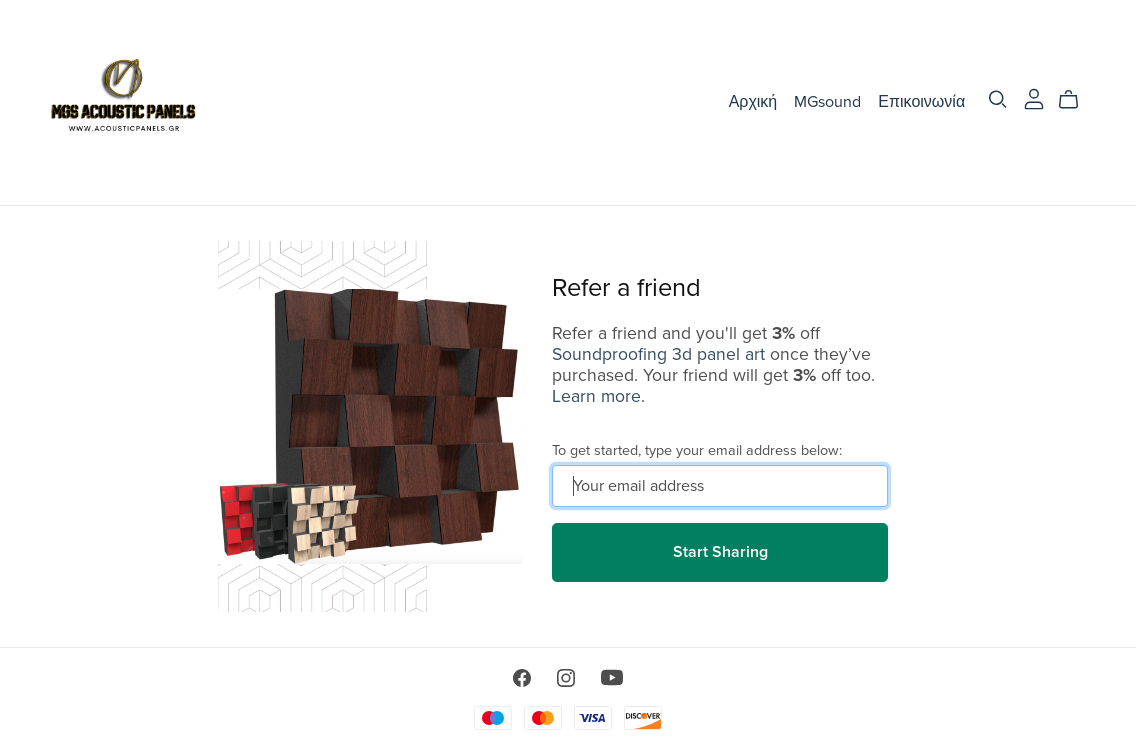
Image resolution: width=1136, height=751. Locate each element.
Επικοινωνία (921, 102)
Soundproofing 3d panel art (658, 354)
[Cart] (1076, 100)
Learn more (596, 396)
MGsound (827, 102)
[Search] (998, 99)
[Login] (1034, 98)
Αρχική (753, 102)
